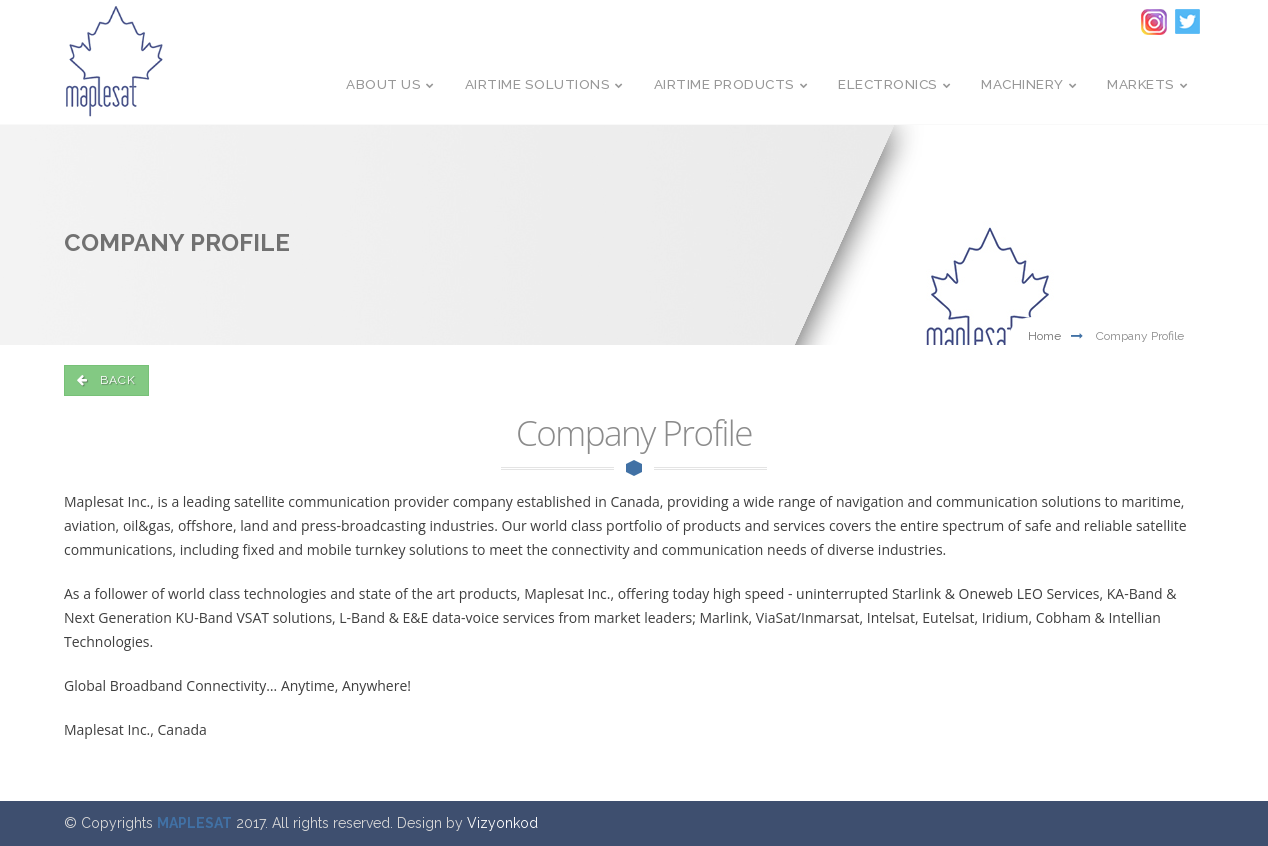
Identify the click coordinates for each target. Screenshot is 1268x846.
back (106, 380)
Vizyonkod (502, 823)
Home (1044, 336)
